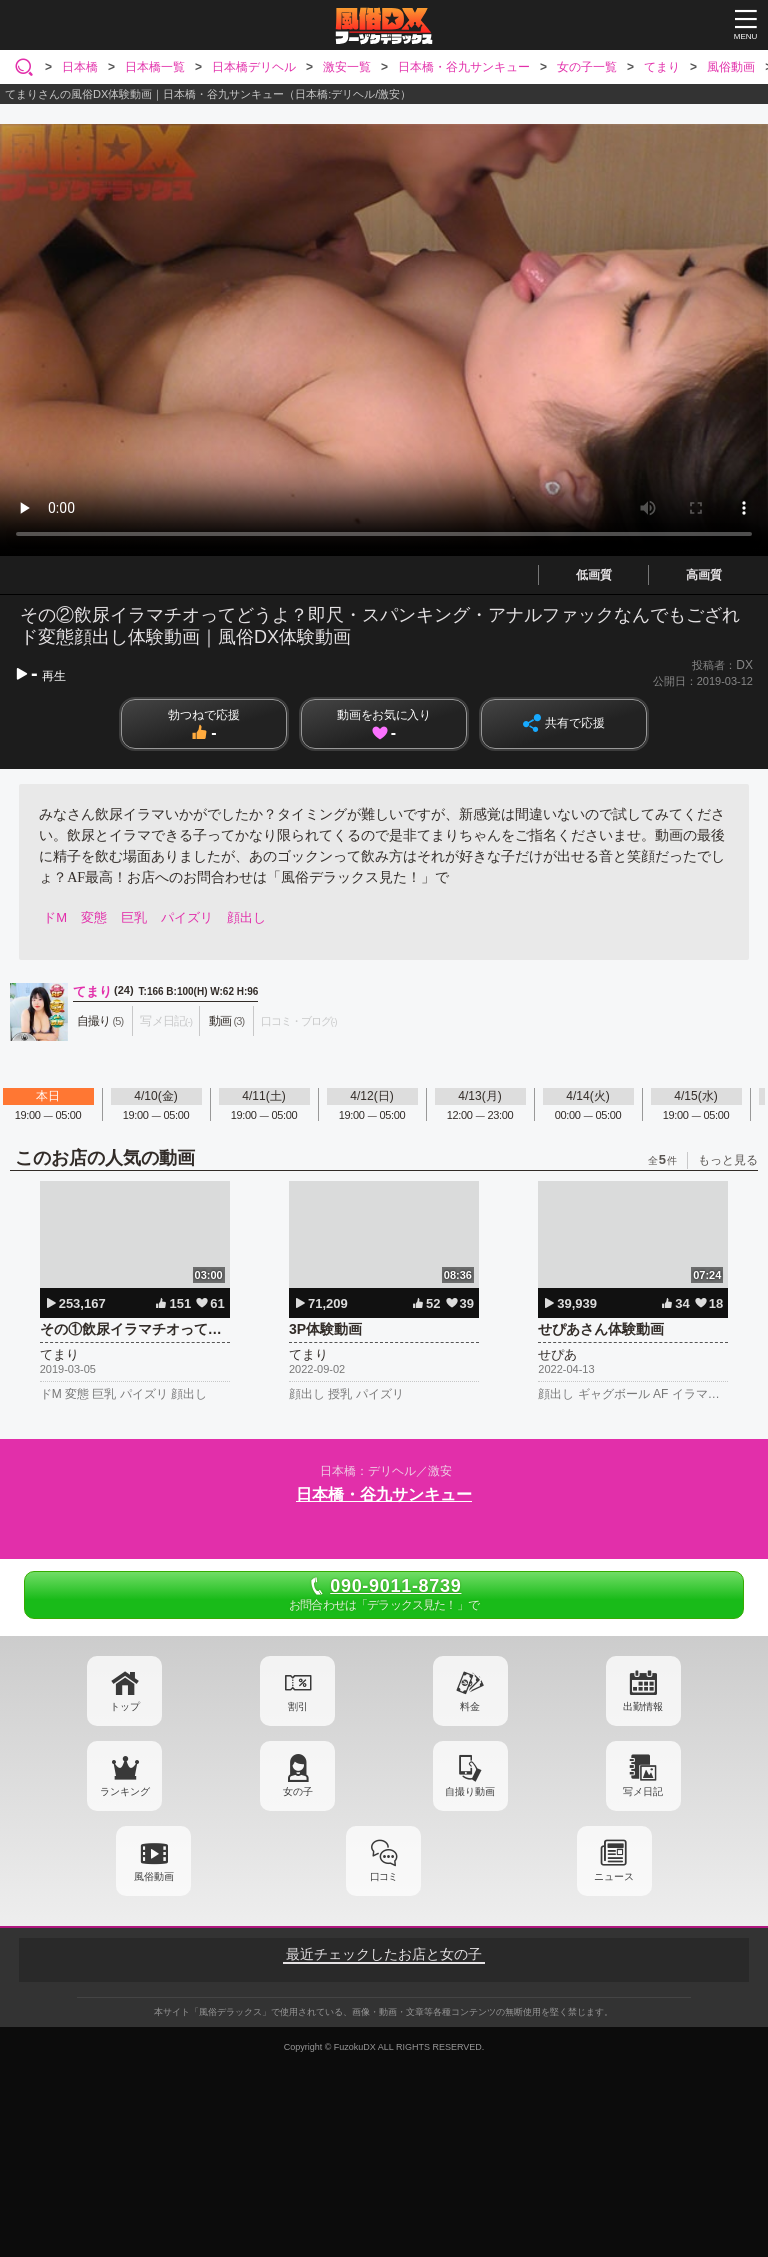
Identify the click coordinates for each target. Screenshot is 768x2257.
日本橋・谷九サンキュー (384, 1494)
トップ (125, 1706)
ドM (55, 917)
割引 (298, 1706)
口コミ (383, 1876)
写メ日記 (643, 1791)
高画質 (704, 575)
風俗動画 (154, 1876)
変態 (94, 917)
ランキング (125, 1791)
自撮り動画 (470, 1791)
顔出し (246, 917)
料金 (470, 1706)
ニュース (614, 1876)
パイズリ (187, 917)
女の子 (298, 1791)
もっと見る (728, 1160)
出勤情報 (643, 1706)
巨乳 (134, 917)
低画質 (594, 575)
